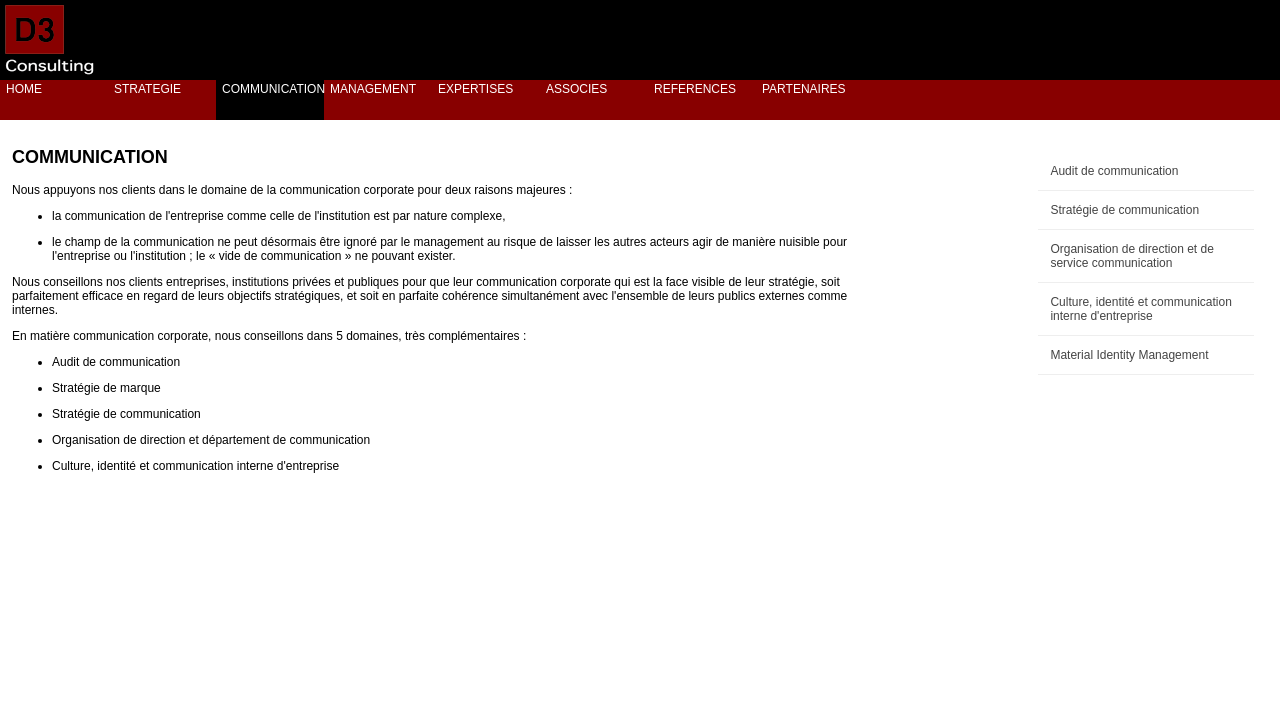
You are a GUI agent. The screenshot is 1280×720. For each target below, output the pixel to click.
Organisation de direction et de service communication (1131, 256)
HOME (24, 89)
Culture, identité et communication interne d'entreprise (1140, 309)
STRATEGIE (147, 89)
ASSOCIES (576, 89)
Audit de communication (1114, 171)
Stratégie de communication (1124, 210)
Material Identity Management (1129, 355)
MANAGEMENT (373, 89)
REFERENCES (695, 89)
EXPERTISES (475, 89)
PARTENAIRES (804, 89)
